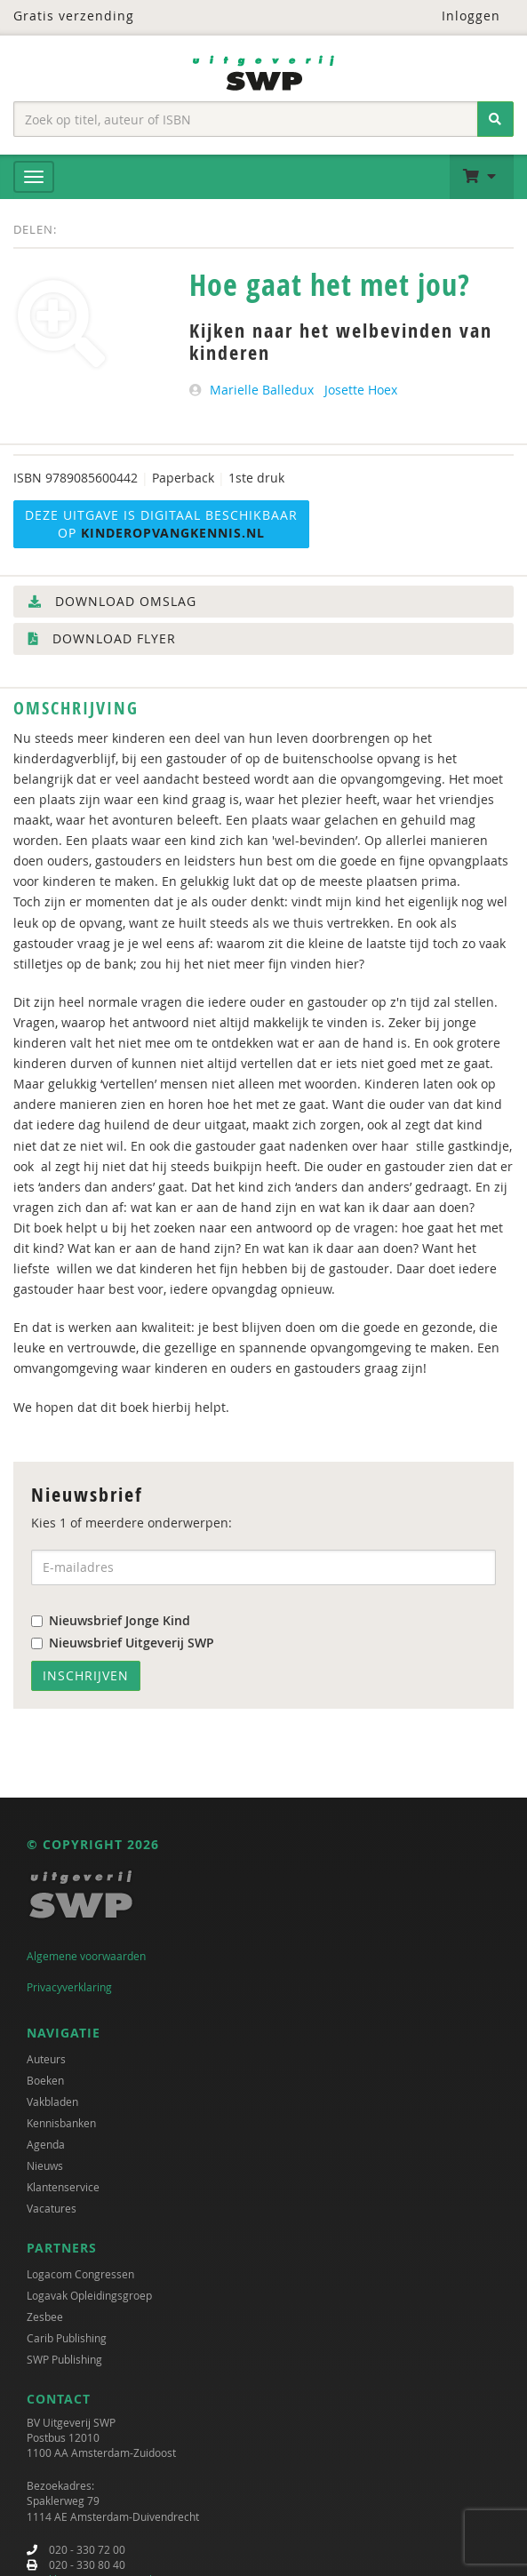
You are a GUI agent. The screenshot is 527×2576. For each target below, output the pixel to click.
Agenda (46, 2144)
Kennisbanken (61, 2123)
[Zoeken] (495, 119)
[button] (482, 177)
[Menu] (33, 177)
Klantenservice (63, 2187)
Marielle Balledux (262, 389)
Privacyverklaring (69, 1987)
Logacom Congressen (80, 2274)
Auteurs (46, 2059)
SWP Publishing (64, 2359)
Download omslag (112, 601)
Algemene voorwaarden (86, 1956)
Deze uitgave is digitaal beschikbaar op (161, 523)
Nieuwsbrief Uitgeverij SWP (122, 1642)
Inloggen (459, 15)
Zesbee (45, 2316)
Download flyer (102, 638)
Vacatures (51, 2208)
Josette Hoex (360, 389)
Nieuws (45, 2165)
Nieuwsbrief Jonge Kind (110, 1620)
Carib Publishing (67, 2338)
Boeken (45, 2080)
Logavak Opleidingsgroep (89, 2295)
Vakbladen (52, 2101)
